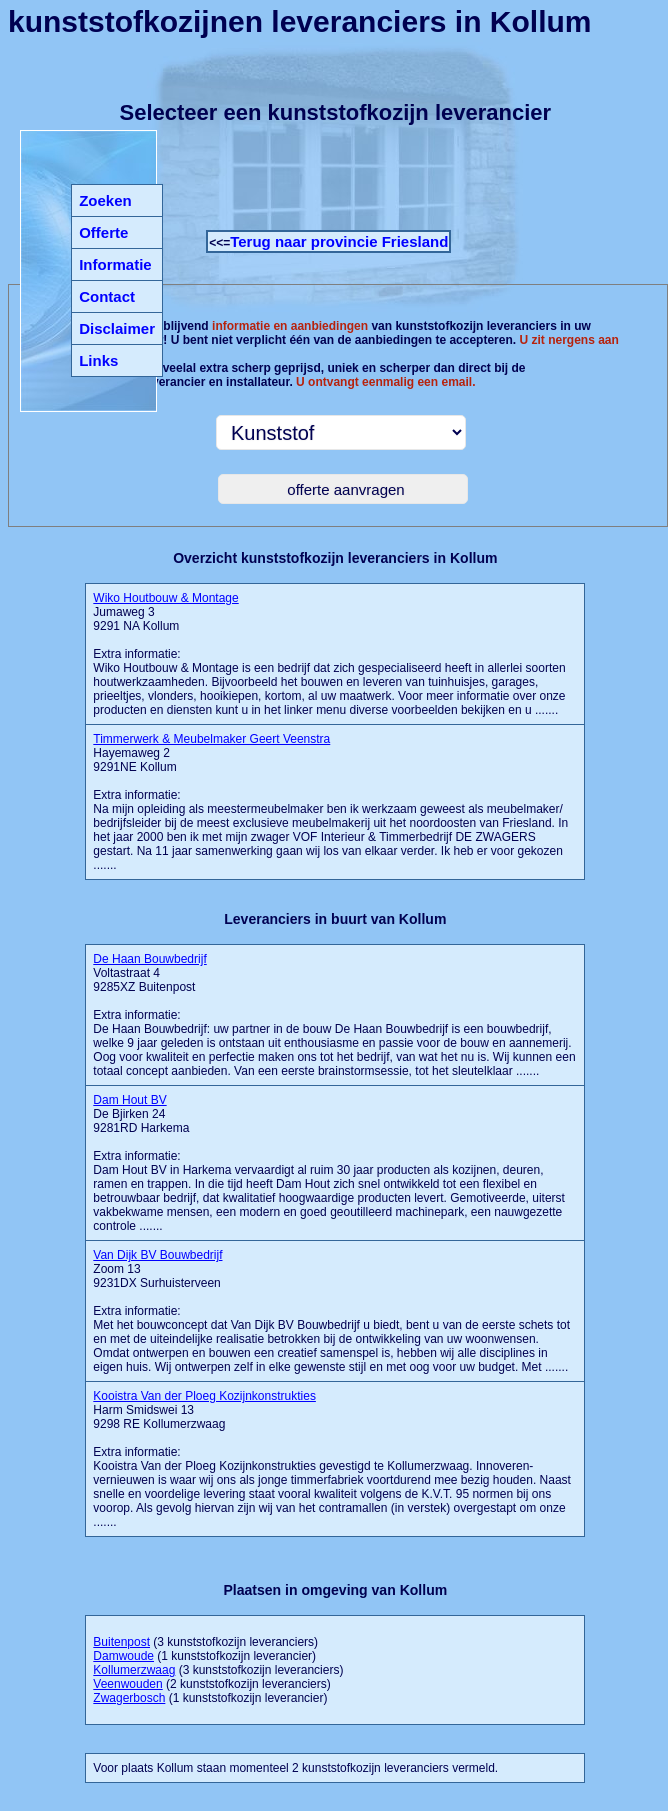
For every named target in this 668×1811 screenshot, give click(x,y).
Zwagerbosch (129, 1698)
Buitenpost (121, 1642)
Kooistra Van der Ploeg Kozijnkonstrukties (204, 1396)
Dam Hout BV (129, 1100)
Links (98, 360)
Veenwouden (127, 1684)
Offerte (103, 232)
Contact (107, 296)
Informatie (115, 264)
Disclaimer (117, 328)
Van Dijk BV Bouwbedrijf (157, 1255)
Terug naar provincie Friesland (339, 241)
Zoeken (105, 200)
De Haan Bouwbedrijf (149, 959)
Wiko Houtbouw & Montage (165, 598)
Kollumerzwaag (134, 1670)
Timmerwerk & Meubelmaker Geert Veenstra (211, 739)
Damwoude (123, 1656)
